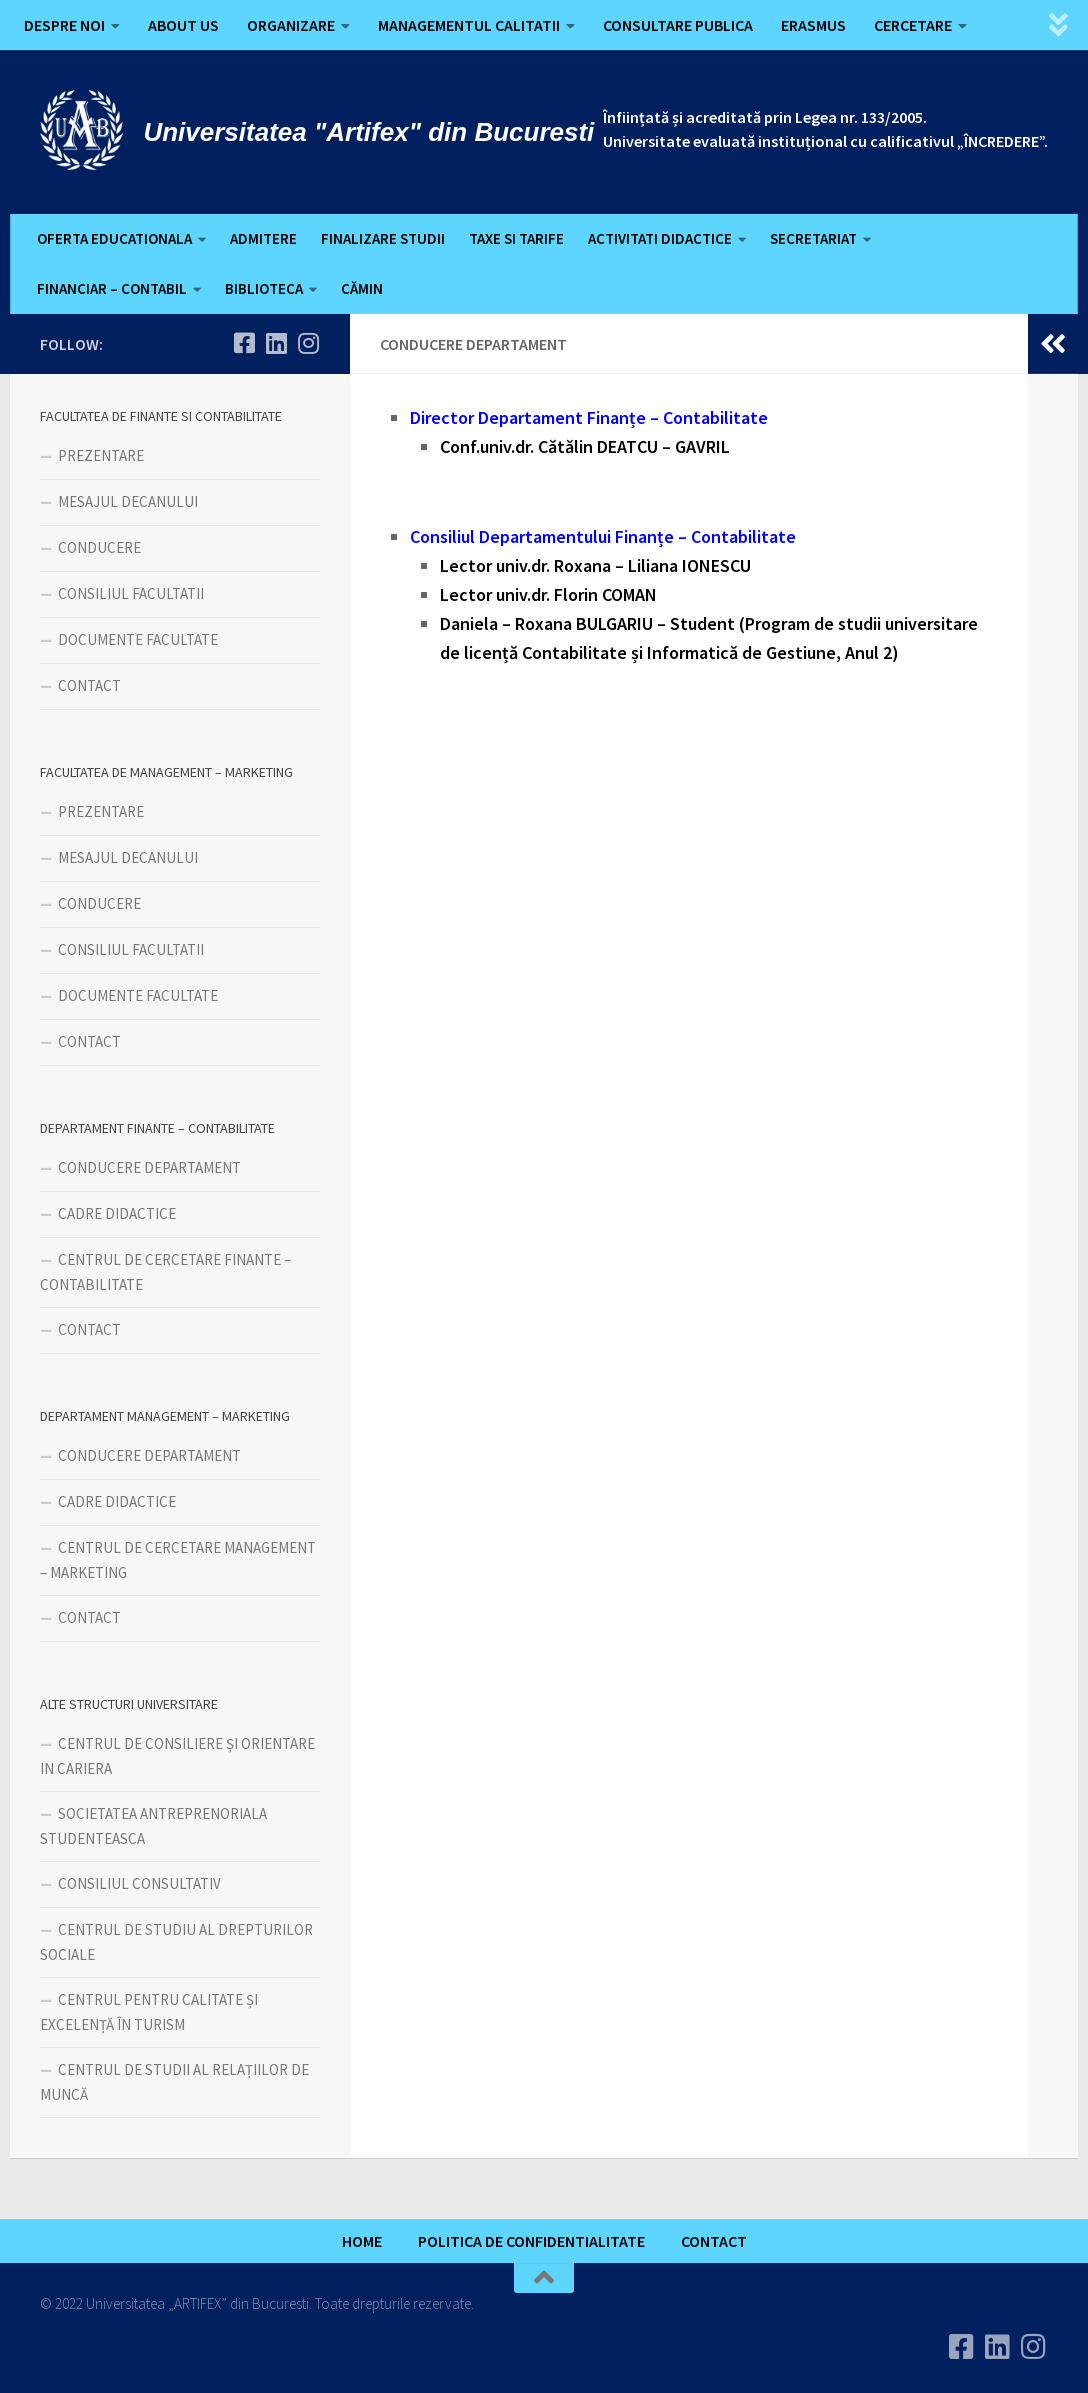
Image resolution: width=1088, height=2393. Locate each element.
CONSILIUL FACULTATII (131, 593)
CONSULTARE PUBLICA (678, 25)
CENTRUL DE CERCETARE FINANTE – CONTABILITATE (165, 1272)
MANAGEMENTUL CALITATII (469, 25)
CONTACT (89, 685)
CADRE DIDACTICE (117, 1213)
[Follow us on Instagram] (308, 343)
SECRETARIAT (813, 238)
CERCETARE (913, 25)
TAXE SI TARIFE (516, 238)
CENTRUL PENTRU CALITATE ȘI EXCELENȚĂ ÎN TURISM (149, 2012)
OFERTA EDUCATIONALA (114, 238)
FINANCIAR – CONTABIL (112, 288)
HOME (362, 2241)
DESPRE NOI (64, 25)
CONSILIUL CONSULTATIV (139, 1883)
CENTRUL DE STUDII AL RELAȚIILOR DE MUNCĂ (174, 2082)
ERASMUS (813, 25)
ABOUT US (183, 25)
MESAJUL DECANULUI (128, 501)
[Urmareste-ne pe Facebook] (244, 343)
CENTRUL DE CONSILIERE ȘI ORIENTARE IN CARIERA (177, 1756)
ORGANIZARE (291, 25)
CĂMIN (362, 288)
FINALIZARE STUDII (383, 238)
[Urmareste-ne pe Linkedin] (276, 343)
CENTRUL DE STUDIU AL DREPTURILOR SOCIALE (176, 1942)
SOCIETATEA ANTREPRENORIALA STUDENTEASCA (153, 1826)
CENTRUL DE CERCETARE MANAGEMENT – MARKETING (178, 1560)
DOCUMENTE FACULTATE (138, 639)
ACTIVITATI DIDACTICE (660, 238)
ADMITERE (263, 238)
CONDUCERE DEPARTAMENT (149, 1167)
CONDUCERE (99, 547)
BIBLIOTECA (264, 288)
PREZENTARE (101, 455)
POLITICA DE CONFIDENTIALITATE (531, 2241)
